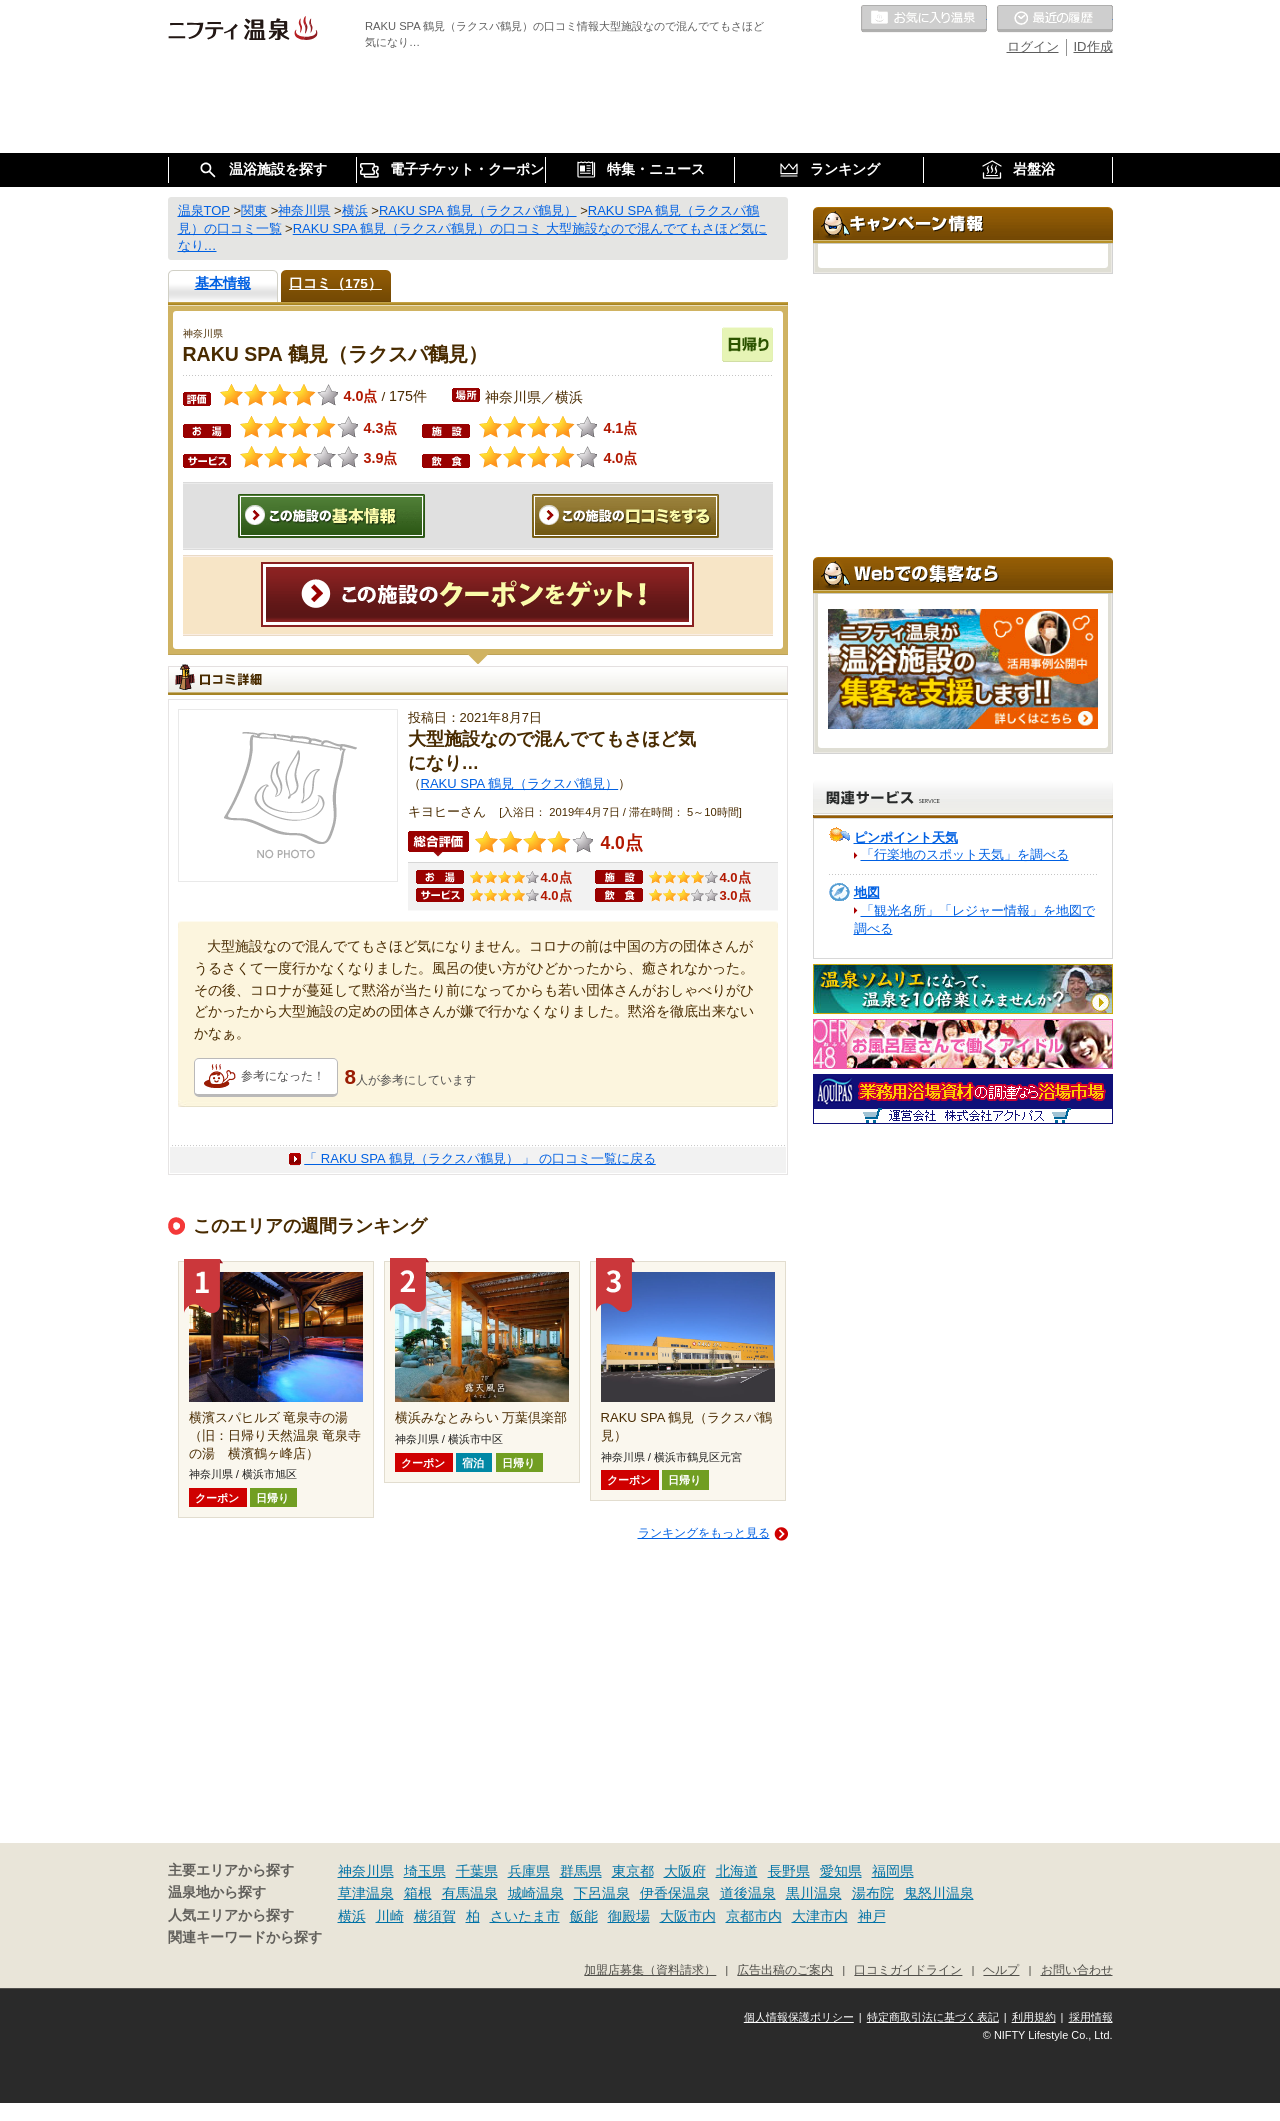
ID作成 (1093, 46)
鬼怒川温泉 (939, 1893)
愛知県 (841, 1871)
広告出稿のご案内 (785, 1969)
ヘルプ (1001, 1969)
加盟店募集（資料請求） (650, 1969)
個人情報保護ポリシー (799, 2017)
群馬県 (581, 1871)
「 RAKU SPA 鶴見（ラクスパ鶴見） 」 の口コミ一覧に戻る (480, 1158)
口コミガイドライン (908, 1969)
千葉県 (477, 1871)
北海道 (737, 1871)
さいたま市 (525, 1916)
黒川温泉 (814, 1893)
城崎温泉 (536, 1893)
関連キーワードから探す (245, 1937)
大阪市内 (688, 1916)
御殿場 (629, 1916)
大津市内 (820, 1916)
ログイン (1033, 46)
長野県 (789, 1871)
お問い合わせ (1077, 1969)
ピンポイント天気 (906, 837)
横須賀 (435, 1916)
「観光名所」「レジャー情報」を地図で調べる (974, 919)
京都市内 (754, 1916)
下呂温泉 (602, 1893)
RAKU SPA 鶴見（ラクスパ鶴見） (520, 783)
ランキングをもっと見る (704, 1533)
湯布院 (873, 1893)
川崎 (390, 1916)
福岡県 (893, 1871)
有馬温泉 (470, 1893)
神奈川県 (366, 1871)
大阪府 (685, 1871)
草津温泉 (366, 1893)
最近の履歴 (1055, 19)
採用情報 (1091, 2017)
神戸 (872, 1916)
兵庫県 (529, 1871)
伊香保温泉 (675, 1893)
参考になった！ (283, 1076)
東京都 (633, 1871)
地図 (867, 892)
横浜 (352, 1916)
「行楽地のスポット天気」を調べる (965, 854)
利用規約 (1034, 2017)
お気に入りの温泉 (924, 19)
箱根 (418, 1893)
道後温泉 (748, 1893)
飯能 (584, 1916)
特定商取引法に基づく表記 (933, 2017)
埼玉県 (425, 1871)
